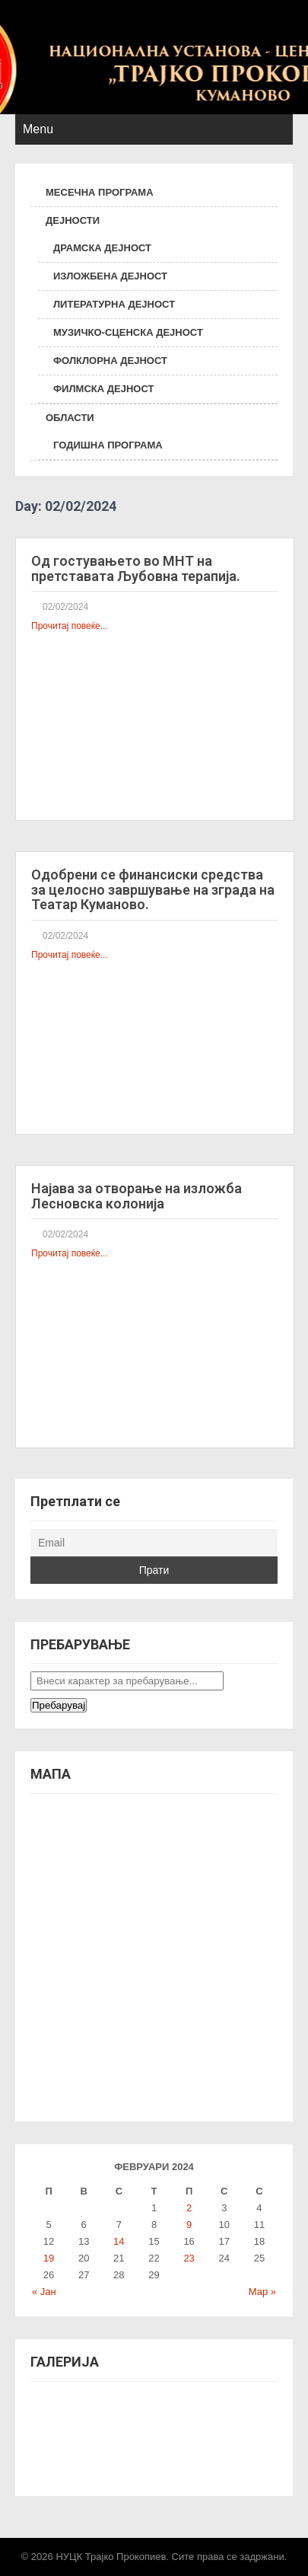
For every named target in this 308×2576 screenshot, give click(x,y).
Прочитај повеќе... (69, 626)
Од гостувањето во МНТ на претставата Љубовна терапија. (135, 568)
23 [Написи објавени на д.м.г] (188, 2258)
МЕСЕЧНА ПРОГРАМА (100, 192)
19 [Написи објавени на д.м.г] (48, 2258)
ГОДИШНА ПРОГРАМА (108, 445)
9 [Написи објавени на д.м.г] (189, 2224)
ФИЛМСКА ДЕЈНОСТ (103, 388)
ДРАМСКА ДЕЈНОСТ (102, 248)
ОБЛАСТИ (70, 417)
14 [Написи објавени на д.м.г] (118, 2241)
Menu (38, 129)
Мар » (262, 2291)
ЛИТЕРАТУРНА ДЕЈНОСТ (114, 304)
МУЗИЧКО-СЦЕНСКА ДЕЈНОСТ (128, 332)
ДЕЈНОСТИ (73, 220)
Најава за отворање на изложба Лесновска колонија (136, 1195)
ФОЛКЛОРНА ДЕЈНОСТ (110, 360)
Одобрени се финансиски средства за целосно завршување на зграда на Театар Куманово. (153, 890)
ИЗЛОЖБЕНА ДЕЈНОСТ (110, 276)
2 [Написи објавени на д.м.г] (189, 2208)
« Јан (44, 2291)
